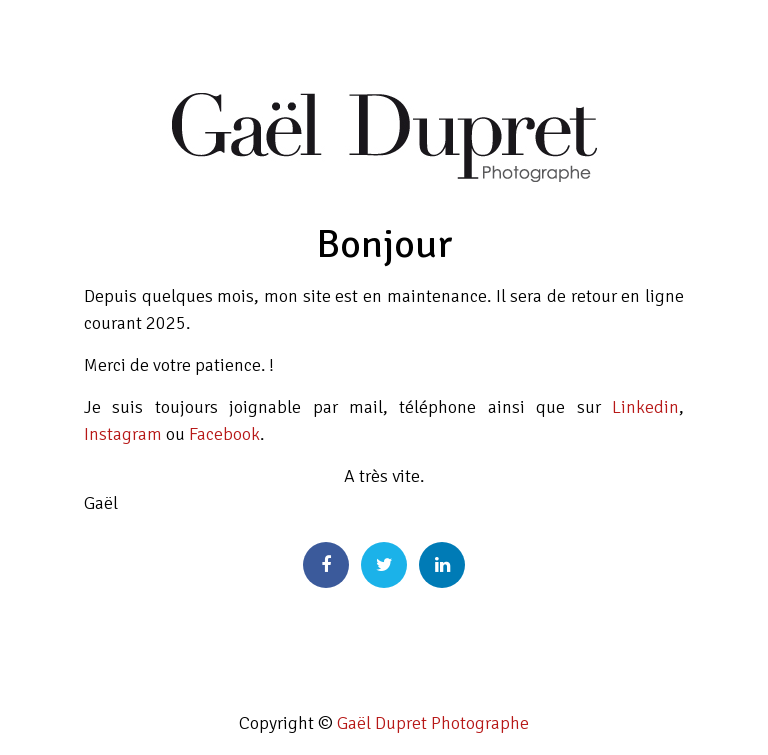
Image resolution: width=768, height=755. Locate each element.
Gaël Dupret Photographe (433, 723)
